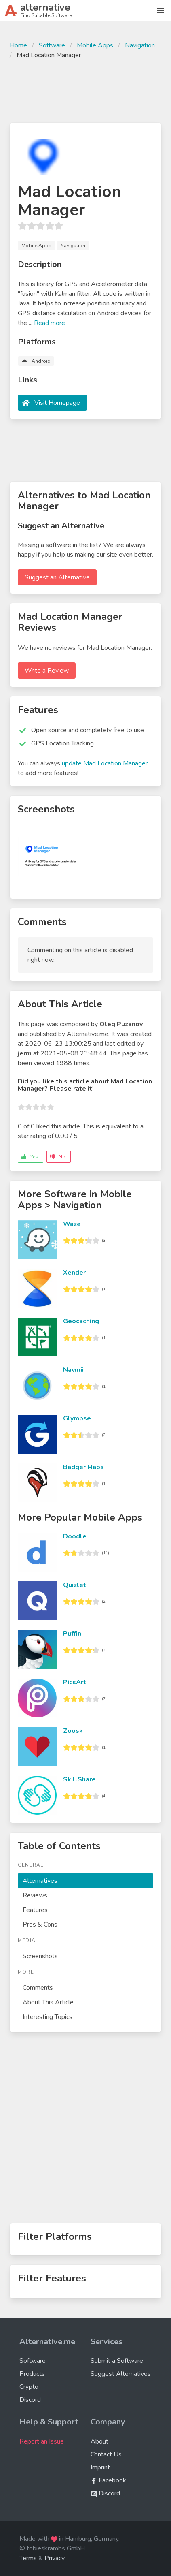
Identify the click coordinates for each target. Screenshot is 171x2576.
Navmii (73, 1369)
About (99, 2441)
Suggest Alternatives (121, 2373)
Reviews (35, 1895)
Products (32, 2373)
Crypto (28, 2386)
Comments (38, 1987)
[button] (160, 10)
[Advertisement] (85, 90)
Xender (74, 1272)
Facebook (108, 2480)
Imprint (100, 2467)
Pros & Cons (40, 1924)
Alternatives (40, 1880)
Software (52, 45)
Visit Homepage (57, 402)
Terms (28, 2558)
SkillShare (79, 1779)
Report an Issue (41, 2441)
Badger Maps (83, 1467)
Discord (30, 2399)
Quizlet (74, 1585)
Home (18, 45)
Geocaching (81, 1321)
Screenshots (40, 1956)
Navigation (140, 45)
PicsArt (74, 1682)
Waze (72, 1224)
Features (35, 1909)
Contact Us (106, 2454)
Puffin (72, 1633)
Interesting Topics (47, 2016)
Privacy (54, 2558)
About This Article (48, 2002)
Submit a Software (117, 2360)
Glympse (77, 1418)
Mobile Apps (95, 45)
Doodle (75, 1536)
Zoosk (73, 1730)
